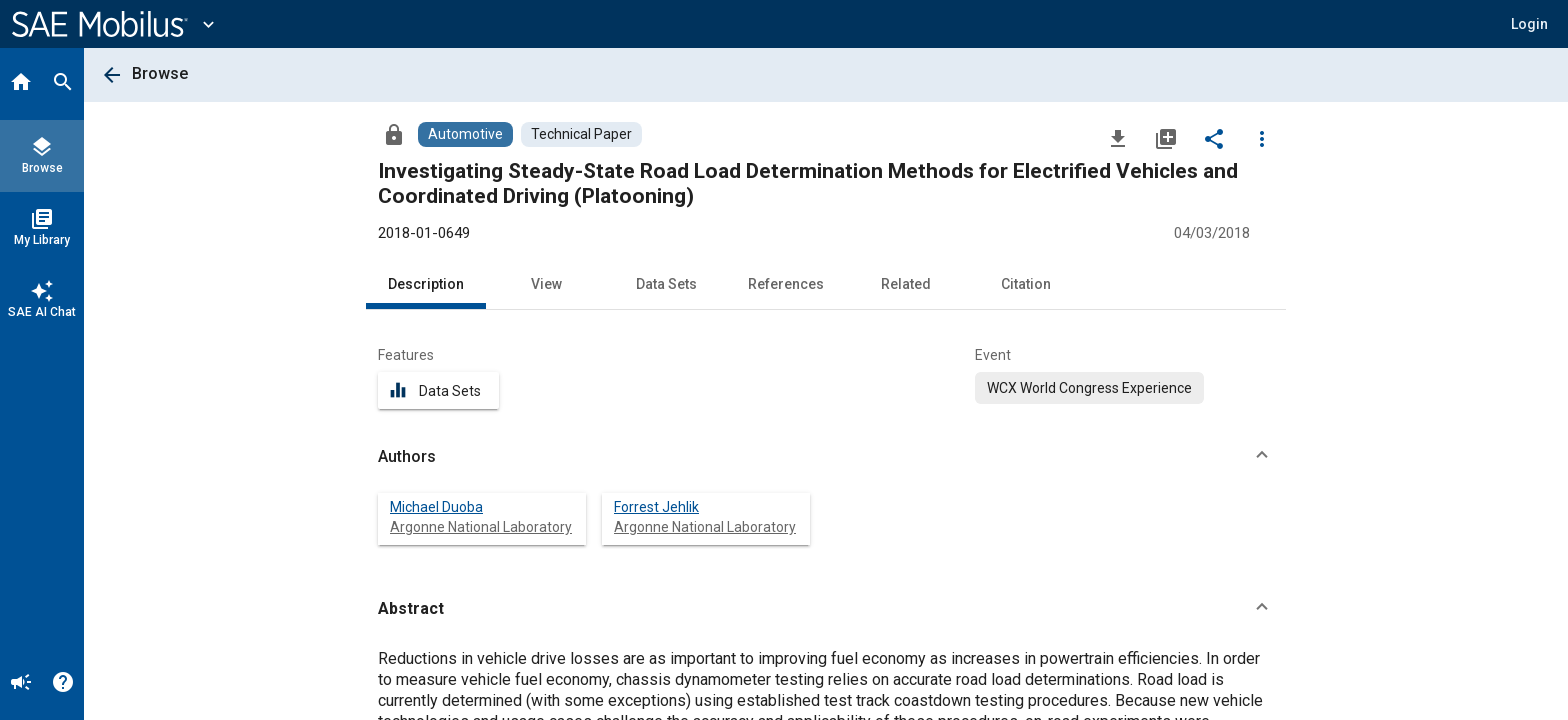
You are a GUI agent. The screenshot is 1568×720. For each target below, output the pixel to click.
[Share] (1214, 138)
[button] (1529, 24)
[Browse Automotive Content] (465, 134)
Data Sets (666, 284)
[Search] (63, 84)
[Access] (394, 134)
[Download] (1118, 138)
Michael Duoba (436, 507)
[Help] (63, 684)
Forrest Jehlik (656, 507)
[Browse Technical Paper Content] (581, 134)
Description (426, 284)
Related (906, 284)
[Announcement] (21, 684)
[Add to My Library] (1166, 138)
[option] (1089, 388)
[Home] (21, 84)
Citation (1026, 284)
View (546, 284)
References (786, 284)
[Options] (1262, 138)
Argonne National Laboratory (481, 527)
